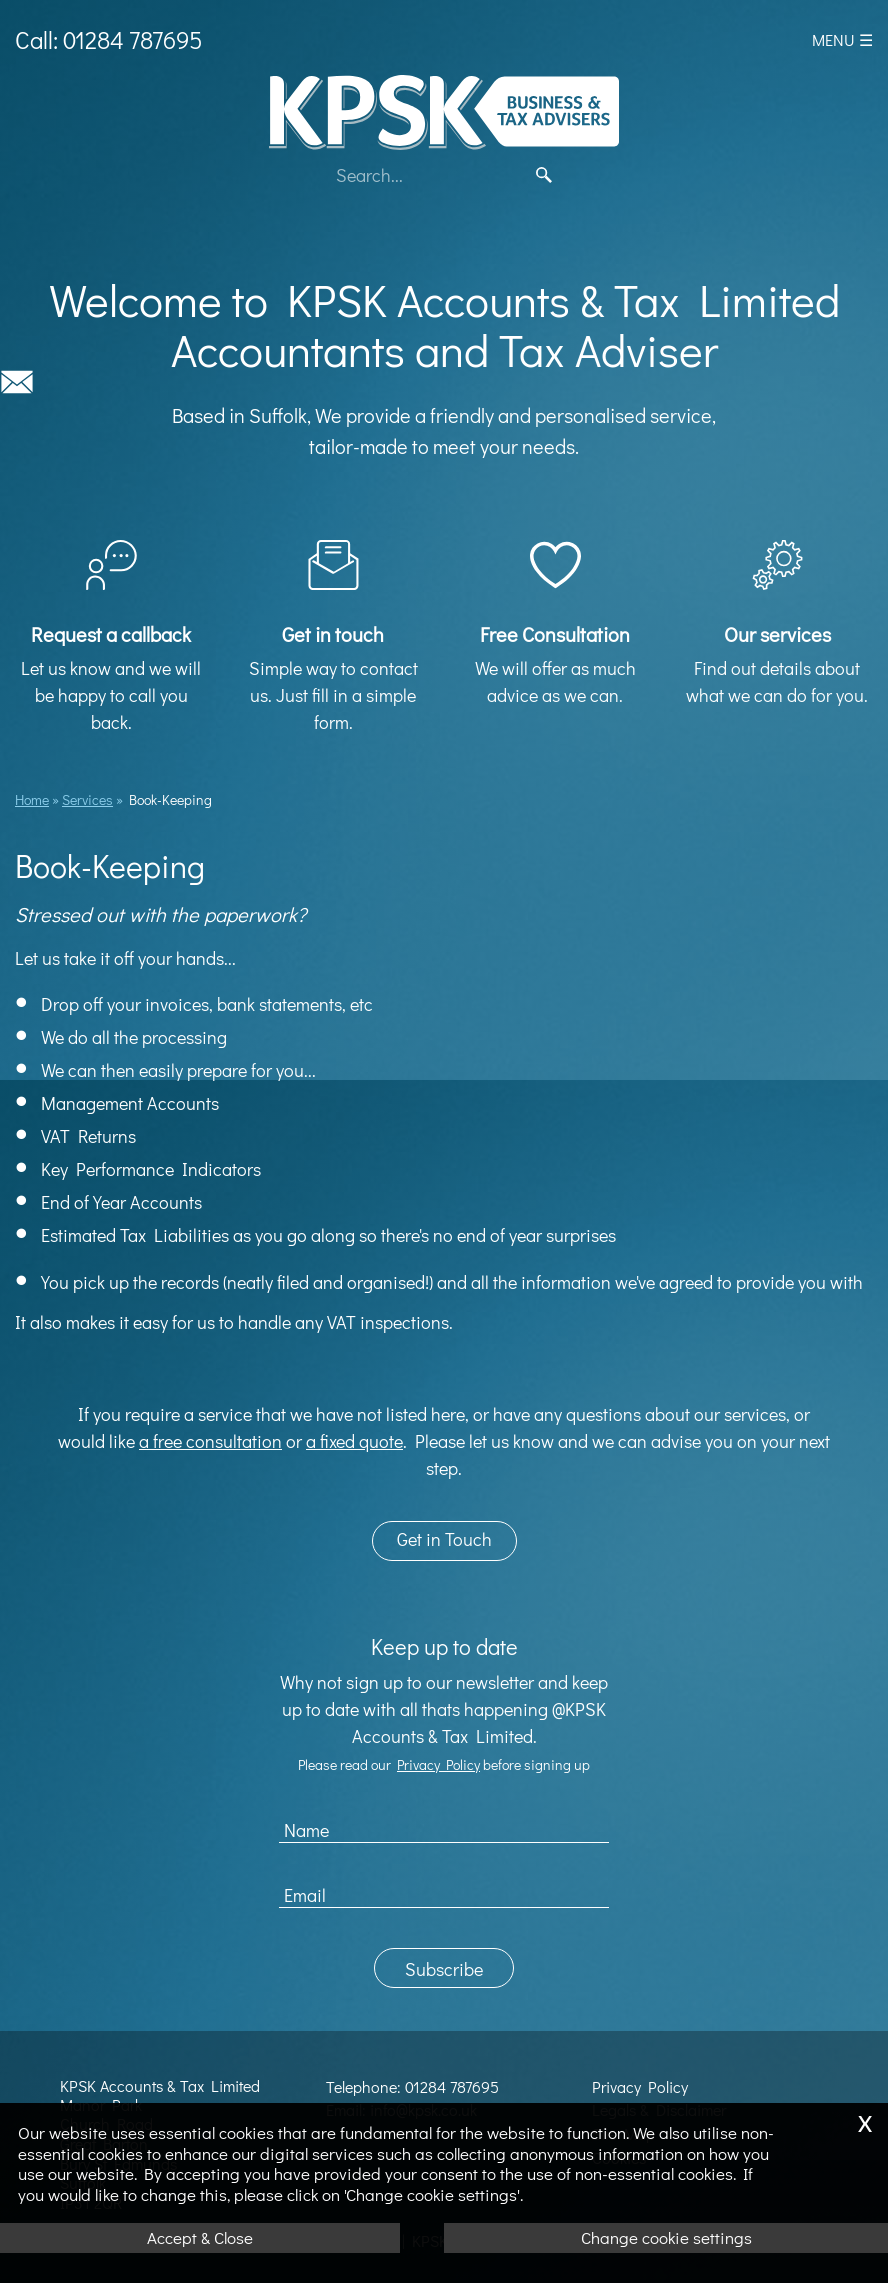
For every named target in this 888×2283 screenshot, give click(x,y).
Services (87, 799)
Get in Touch (444, 1539)
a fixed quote (354, 1441)
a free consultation (210, 1441)
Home (32, 799)
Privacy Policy (438, 1764)
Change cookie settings (666, 2237)
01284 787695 (452, 2087)
